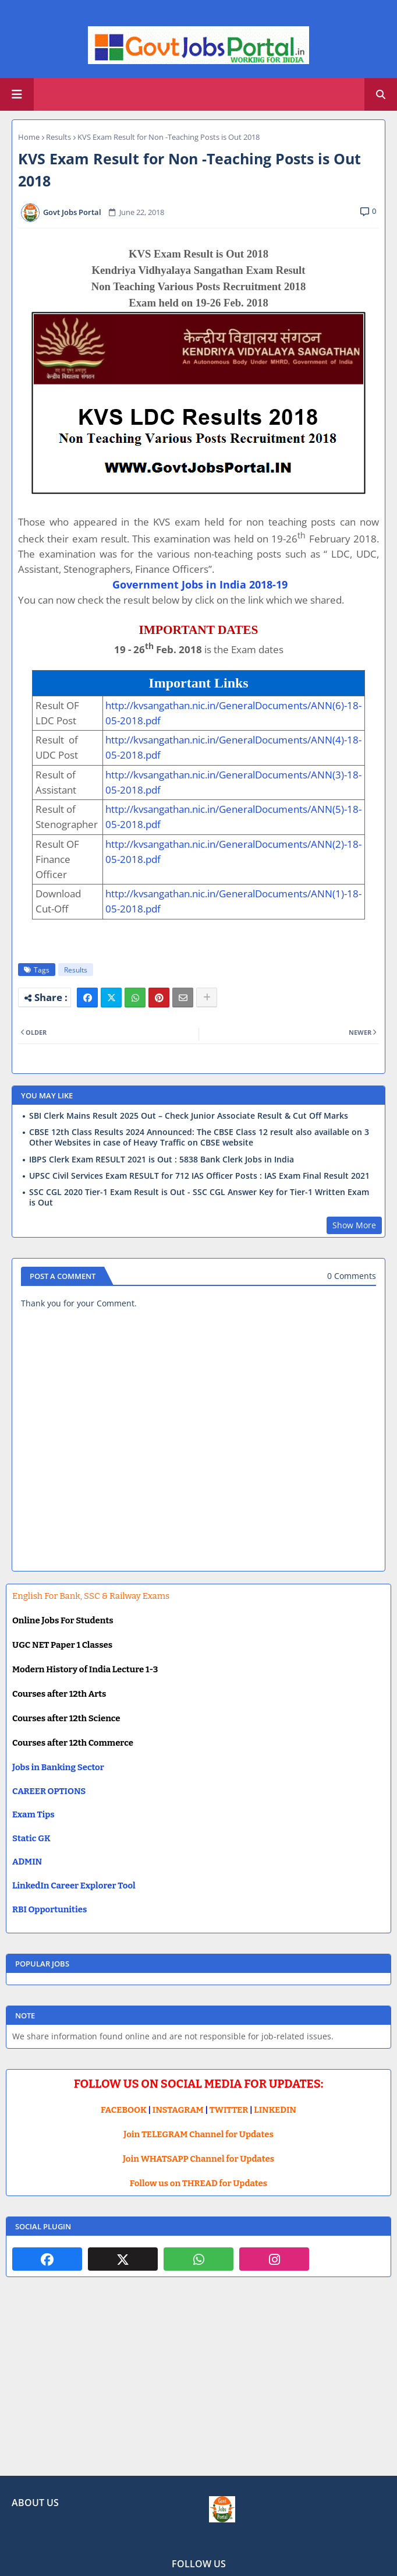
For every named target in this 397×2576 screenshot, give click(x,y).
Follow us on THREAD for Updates (198, 2183)
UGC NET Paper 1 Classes (62, 1645)
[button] (380, 94)
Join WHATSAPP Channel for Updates (198, 2159)
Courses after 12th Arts (59, 1694)
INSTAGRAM (178, 2110)
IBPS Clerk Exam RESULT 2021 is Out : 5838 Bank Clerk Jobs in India (161, 1159)
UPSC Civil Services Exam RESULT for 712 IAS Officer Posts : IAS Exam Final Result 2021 (199, 1176)
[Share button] (206, 997)
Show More (354, 1225)
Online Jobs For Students (63, 1620)
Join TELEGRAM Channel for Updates (198, 2134)
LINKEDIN (275, 2110)
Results (58, 137)
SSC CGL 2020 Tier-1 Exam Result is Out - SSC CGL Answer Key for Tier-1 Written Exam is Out (199, 1197)
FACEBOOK (124, 2110)
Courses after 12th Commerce (72, 1743)
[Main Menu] (17, 94)
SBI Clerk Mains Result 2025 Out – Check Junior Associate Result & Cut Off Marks (188, 1116)
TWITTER (229, 2110)
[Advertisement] (198, 2385)
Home (29, 137)
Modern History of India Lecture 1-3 (85, 1669)
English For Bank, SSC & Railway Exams (90, 1596)
